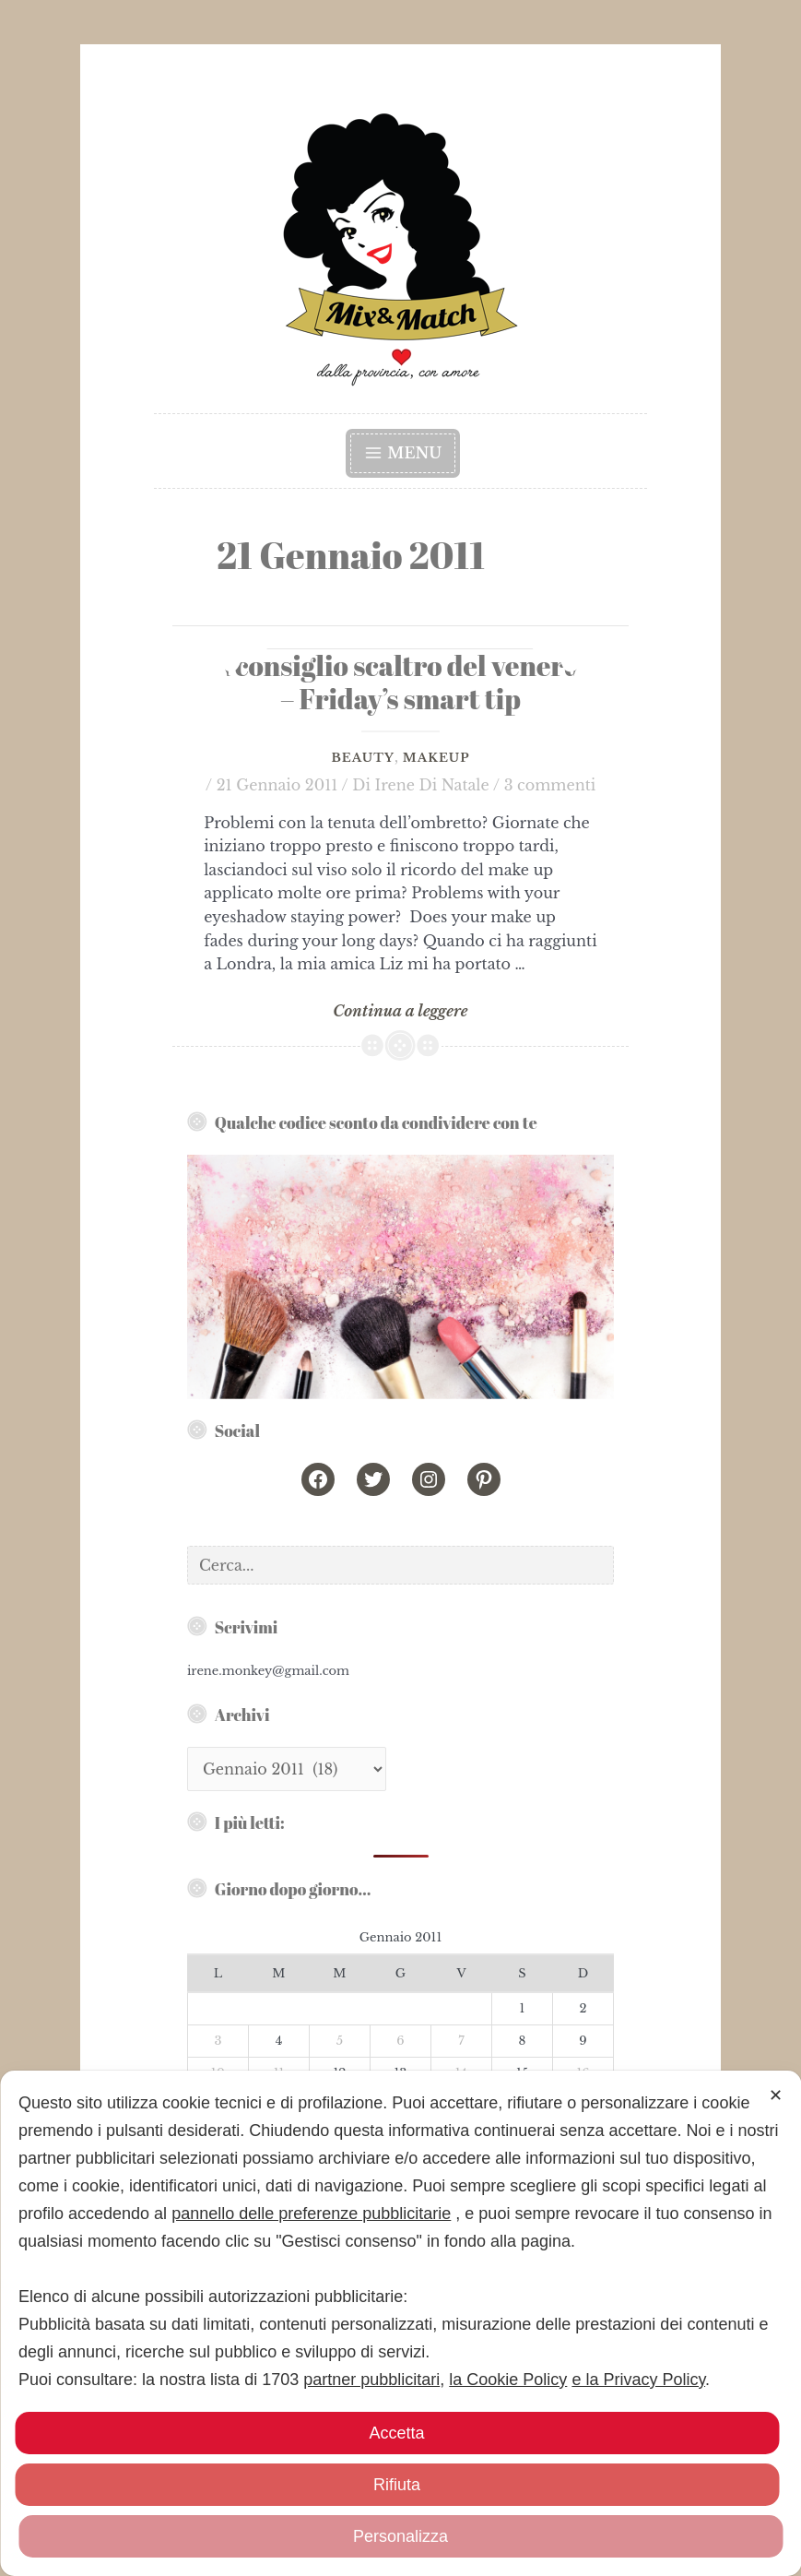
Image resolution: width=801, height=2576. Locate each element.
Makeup (436, 758)
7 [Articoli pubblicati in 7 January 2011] (461, 2040)
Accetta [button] (396, 2433)
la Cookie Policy (508, 2379)
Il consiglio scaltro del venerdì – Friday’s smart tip (401, 682)
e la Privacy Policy (638, 2379)
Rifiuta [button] (396, 2484)
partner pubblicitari (371, 2379)
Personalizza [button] (400, 2536)
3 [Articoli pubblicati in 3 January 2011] (217, 2040)
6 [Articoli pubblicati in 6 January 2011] (400, 2040)
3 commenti (550, 785)
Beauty (362, 758)
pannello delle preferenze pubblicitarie (311, 2213)
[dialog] (400, 2323)
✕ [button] (776, 2095)
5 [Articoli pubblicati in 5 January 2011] (339, 2040)
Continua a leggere (400, 1012)
